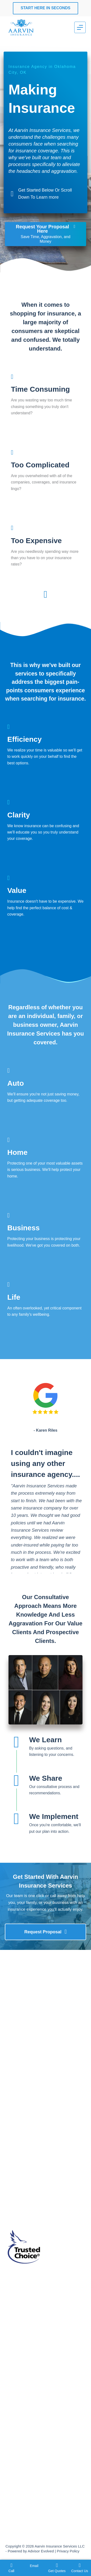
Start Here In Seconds (45, 8)
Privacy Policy (68, 2551)
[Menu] (80, 27)
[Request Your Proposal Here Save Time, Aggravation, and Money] (45, 234)
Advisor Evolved (41, 2551)
